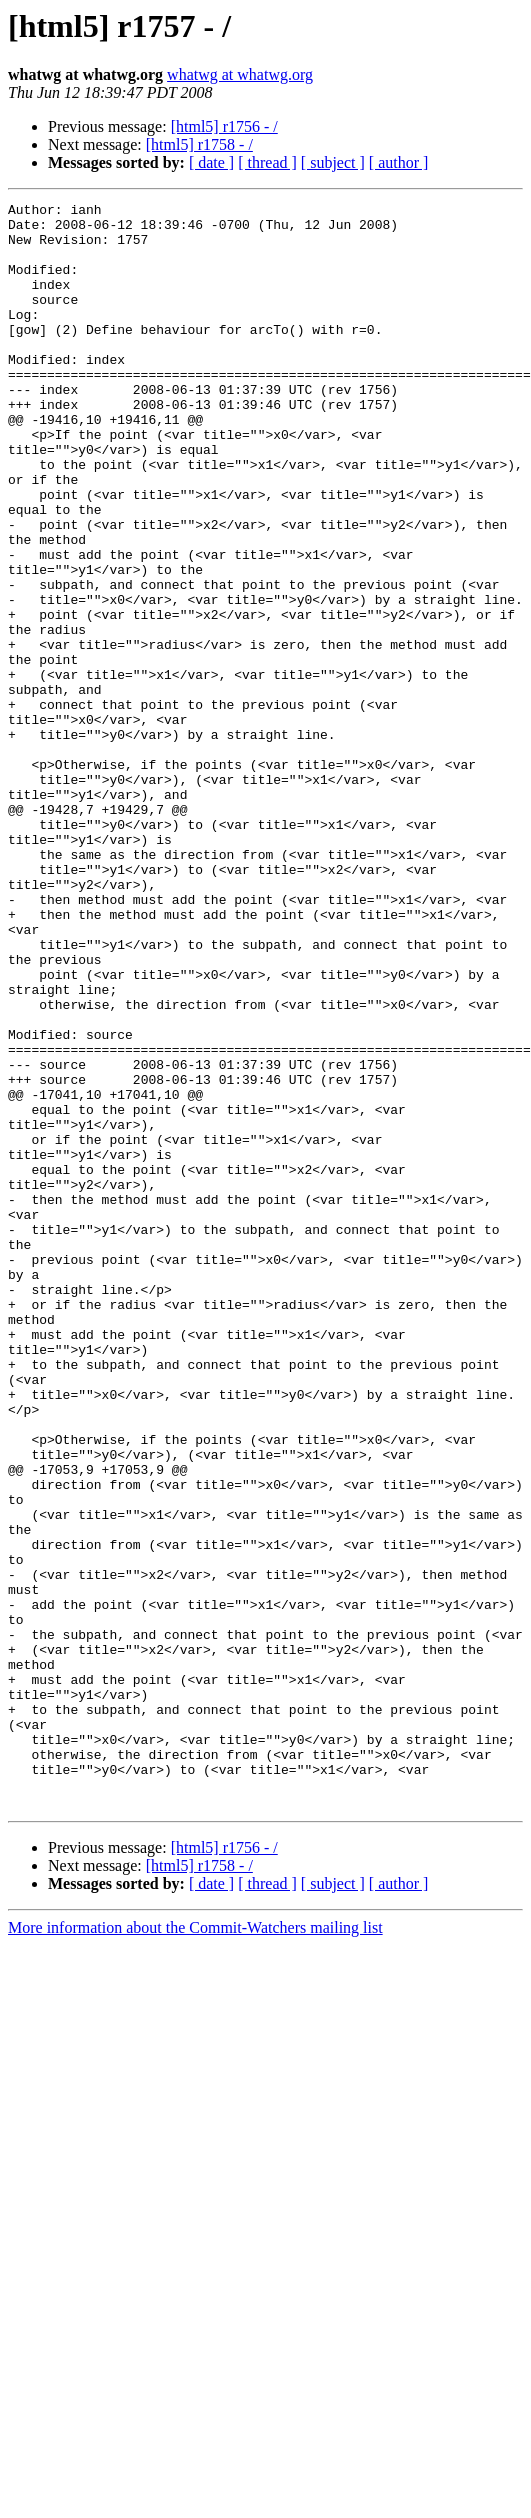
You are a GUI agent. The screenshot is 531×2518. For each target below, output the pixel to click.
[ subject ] (333, 162)
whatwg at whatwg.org (240, 74)
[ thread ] (267, 162)
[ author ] (399, 162)
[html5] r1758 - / (199, 144)
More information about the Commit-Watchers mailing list (195, 2248)
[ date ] (211, 162)
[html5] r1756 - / (224, 126)
